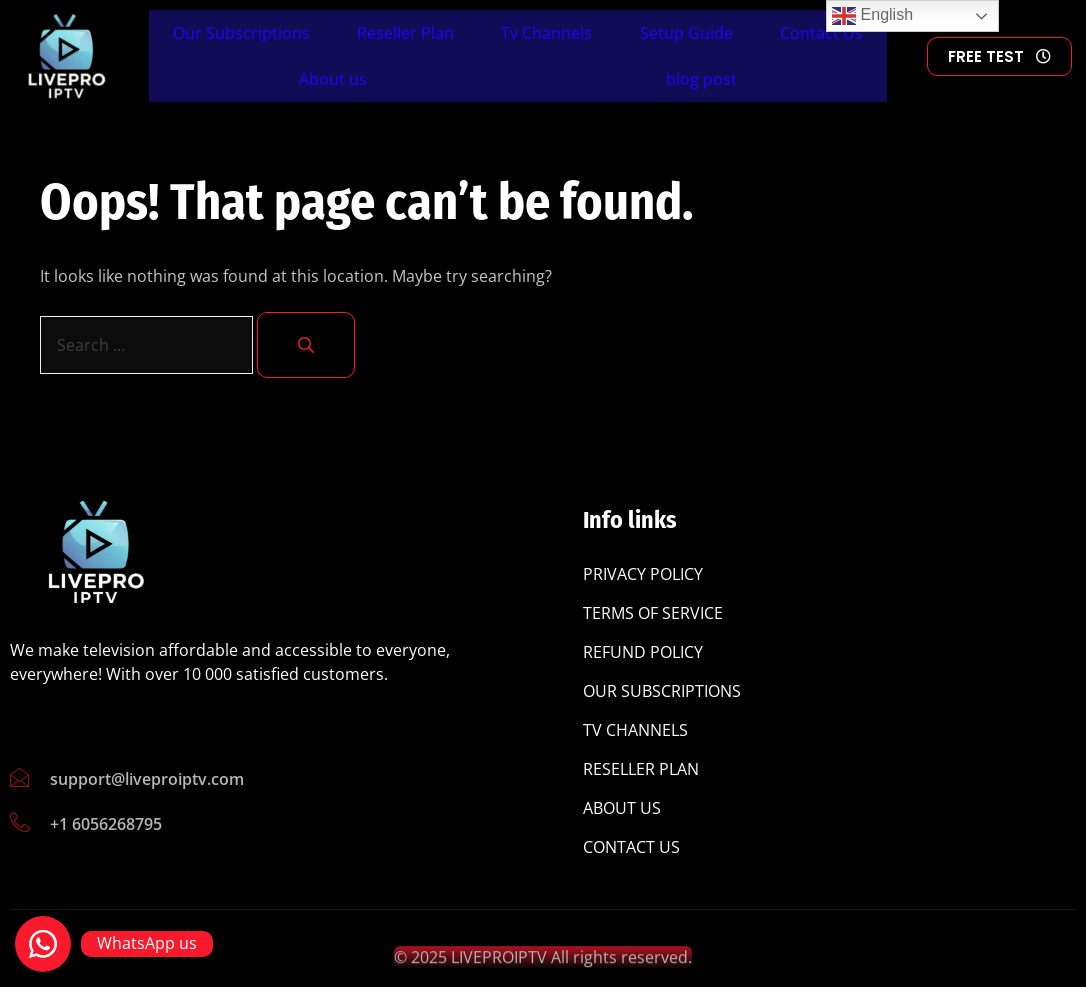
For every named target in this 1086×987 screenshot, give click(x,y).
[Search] (306, 345)
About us (333, 79)
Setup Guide (686, 33)
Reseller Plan (405, 33)
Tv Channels (546, 33)
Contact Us (821, 33)
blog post (701, 79)
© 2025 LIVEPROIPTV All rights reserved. (543, 964)
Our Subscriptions (241, 33)
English (872, 16)
